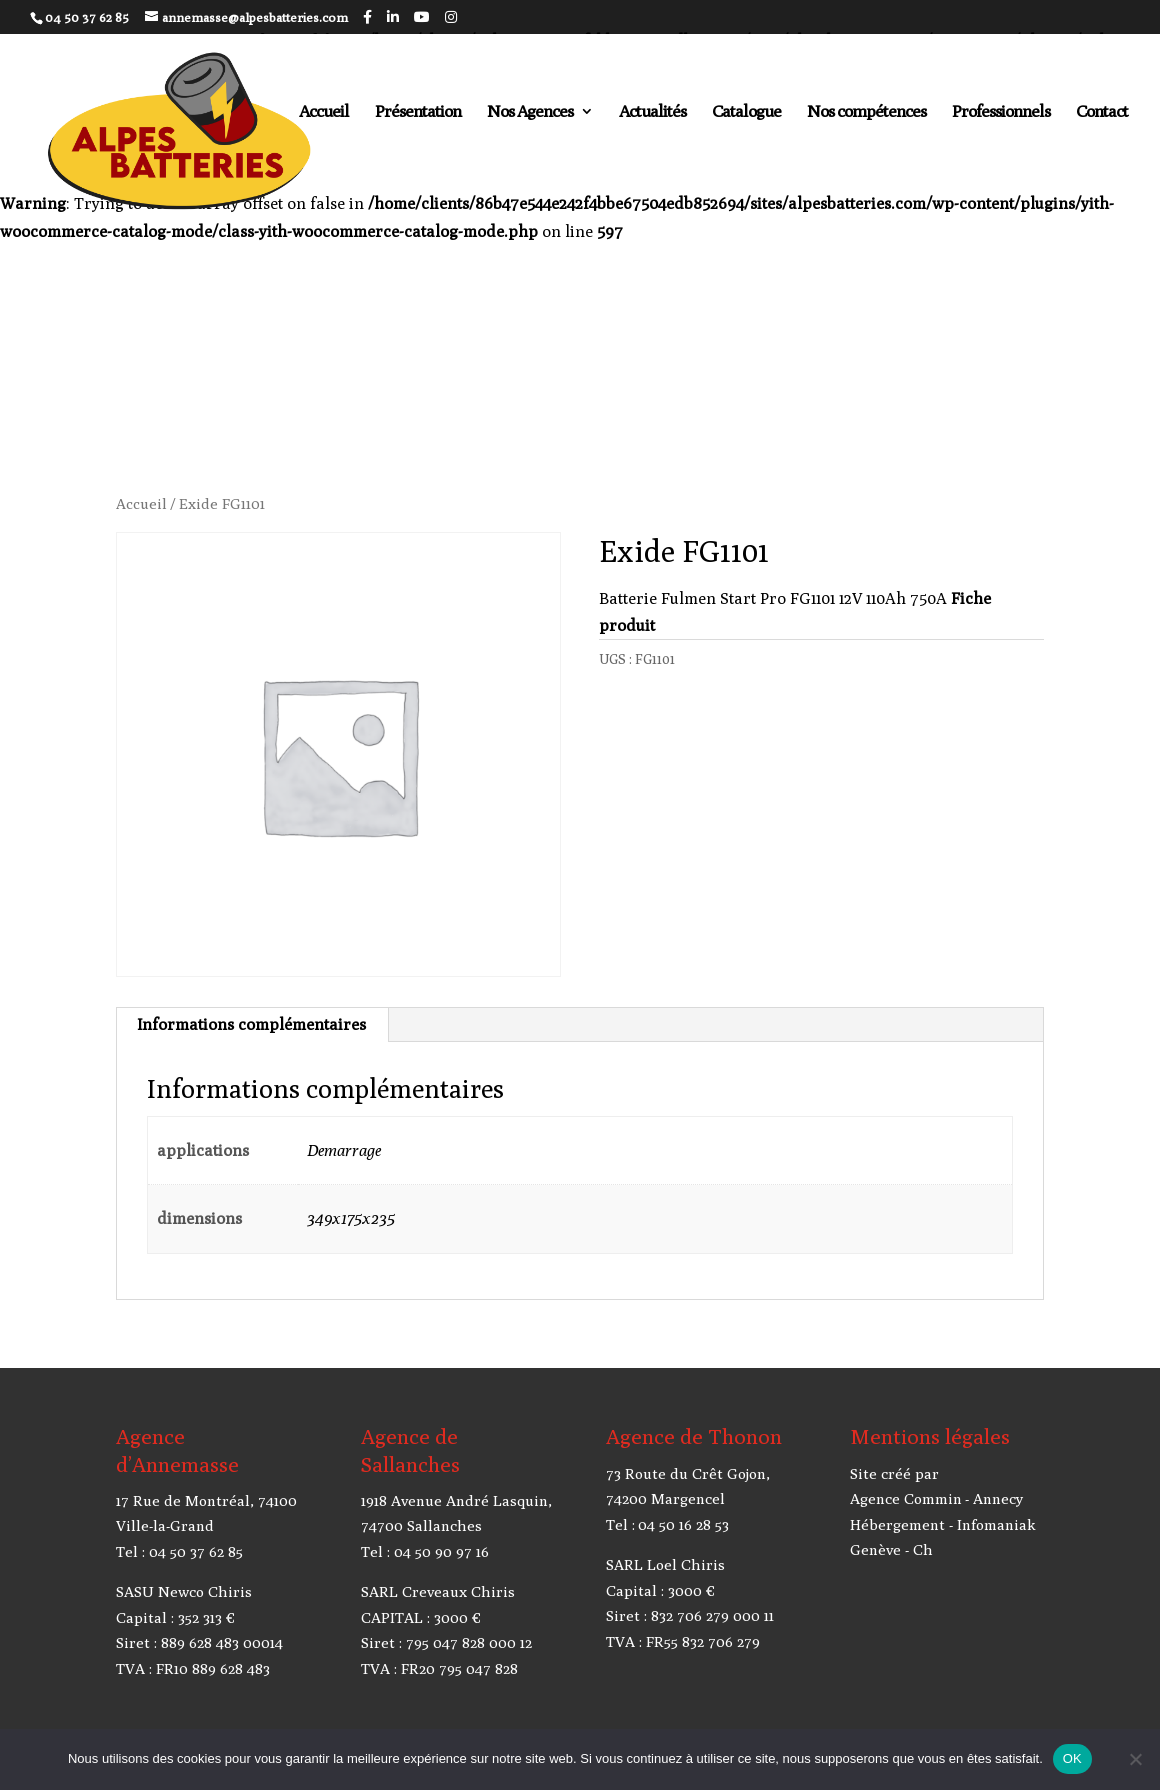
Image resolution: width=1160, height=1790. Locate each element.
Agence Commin (906, 1498)
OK (1072, 1758)
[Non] (1135, 1759)
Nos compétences (866, 112)
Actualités (652, 112)
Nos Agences (530, 112)
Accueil (324, 112)
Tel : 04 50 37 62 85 (179, 1551)
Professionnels (1001, 112)
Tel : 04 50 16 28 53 (667, 1524)
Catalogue (746, 112)
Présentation (418, 112)
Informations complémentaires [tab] (251, 1024)
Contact (1102, 112)
